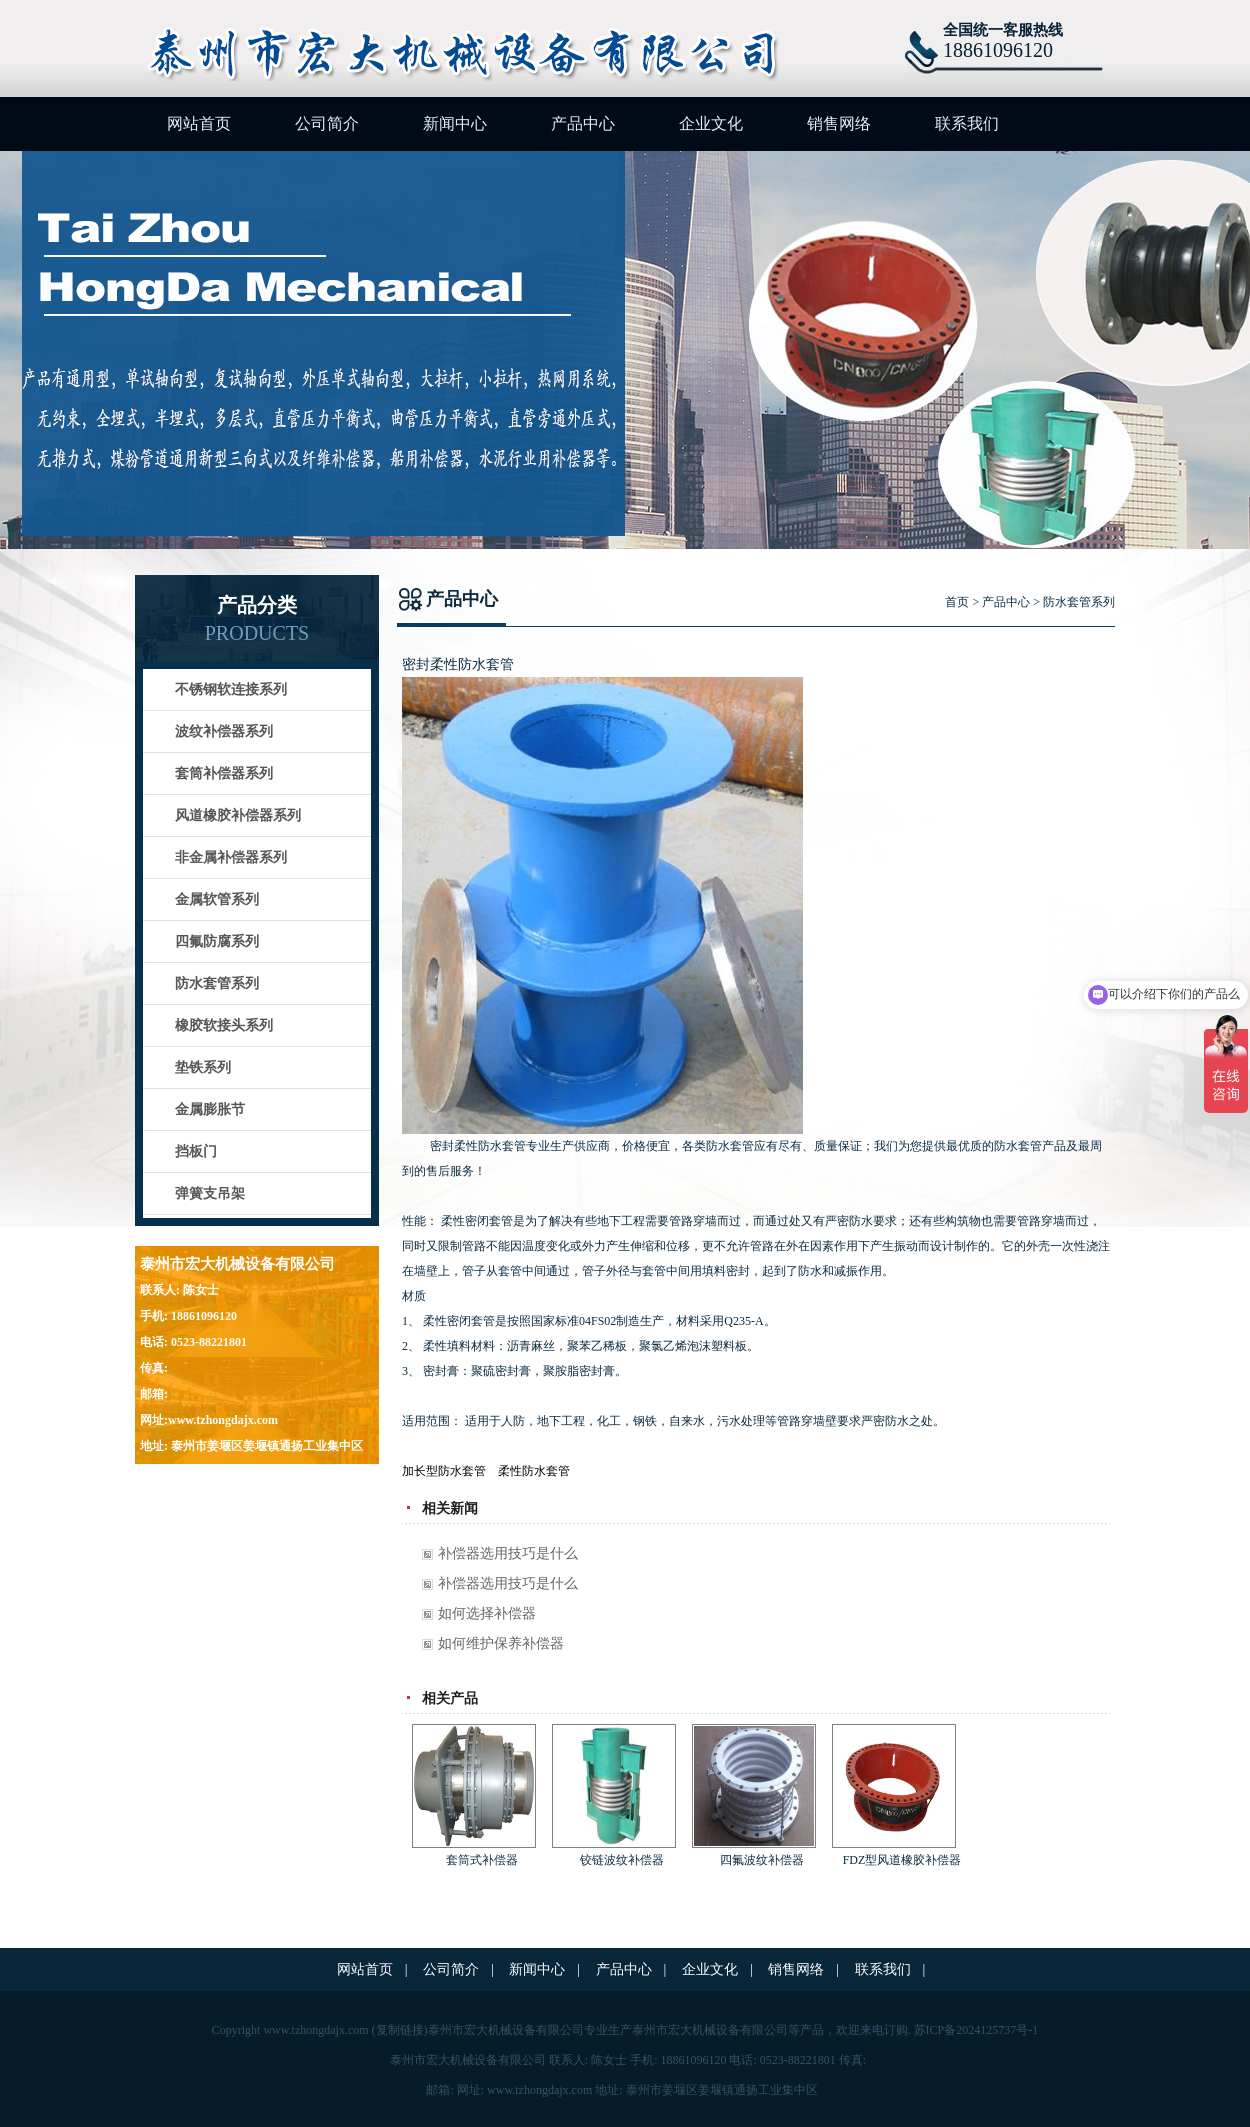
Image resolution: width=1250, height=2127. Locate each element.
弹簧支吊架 (210, 1193)
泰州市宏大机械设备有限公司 (710, 2030)
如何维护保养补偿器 (501, 1643)
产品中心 (583, 123)
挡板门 (196, 1151)
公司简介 (327, 123)
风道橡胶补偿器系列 (238, 815)
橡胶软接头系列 (224, 1025)
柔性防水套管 (534, 1471)
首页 (957, 602)
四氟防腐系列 (217, 941)
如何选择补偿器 (487, 1613)
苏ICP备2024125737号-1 (976, 2030)
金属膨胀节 (210, 1109)
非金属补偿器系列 (231, 857)
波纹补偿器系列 (224, 731)
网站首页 (199, 123)
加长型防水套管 (444, 1471)
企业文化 (711, 123)
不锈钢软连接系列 (231, 689)
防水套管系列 (217, 983)
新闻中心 (455, 123)
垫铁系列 (203, 1067)
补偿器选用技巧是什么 (508, 1553)
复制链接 (400, 2030)
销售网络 (839, 123)
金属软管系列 (217, 899)
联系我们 (967, 123)
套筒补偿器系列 (224, 773)
